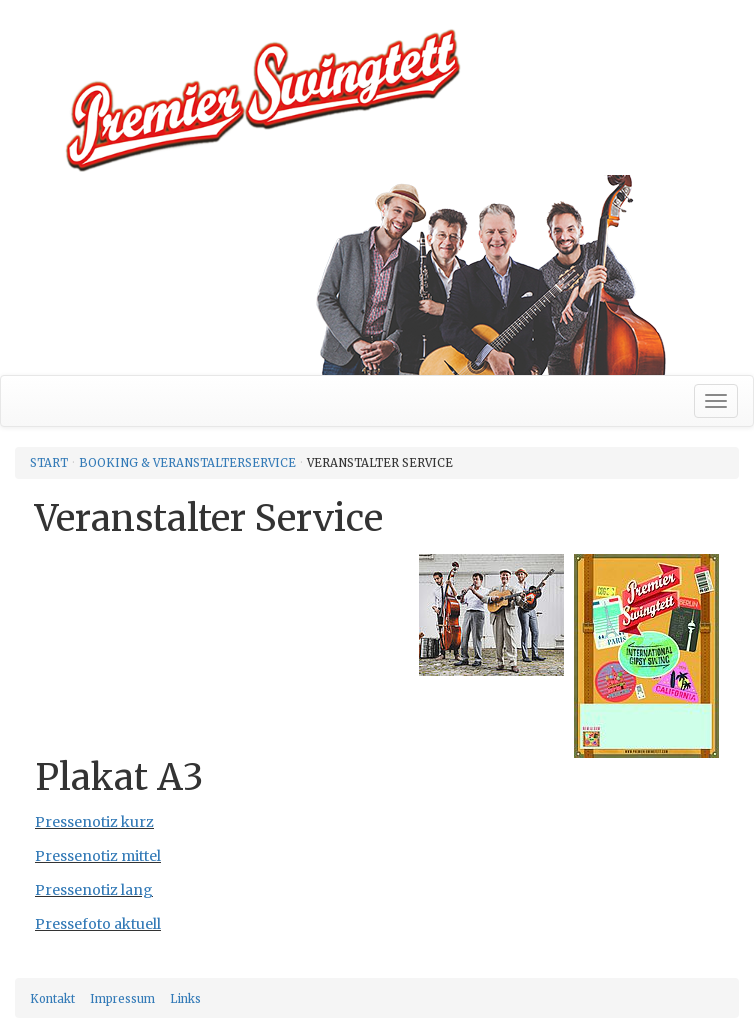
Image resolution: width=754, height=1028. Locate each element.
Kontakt (52, 999)
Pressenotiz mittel (98, 856)
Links (185, 999)
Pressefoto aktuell (98, 924)
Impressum (122, 999)
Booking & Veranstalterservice (187, 463)
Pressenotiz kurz (94, 822)
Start (49, 463)
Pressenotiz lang (94, 890)
